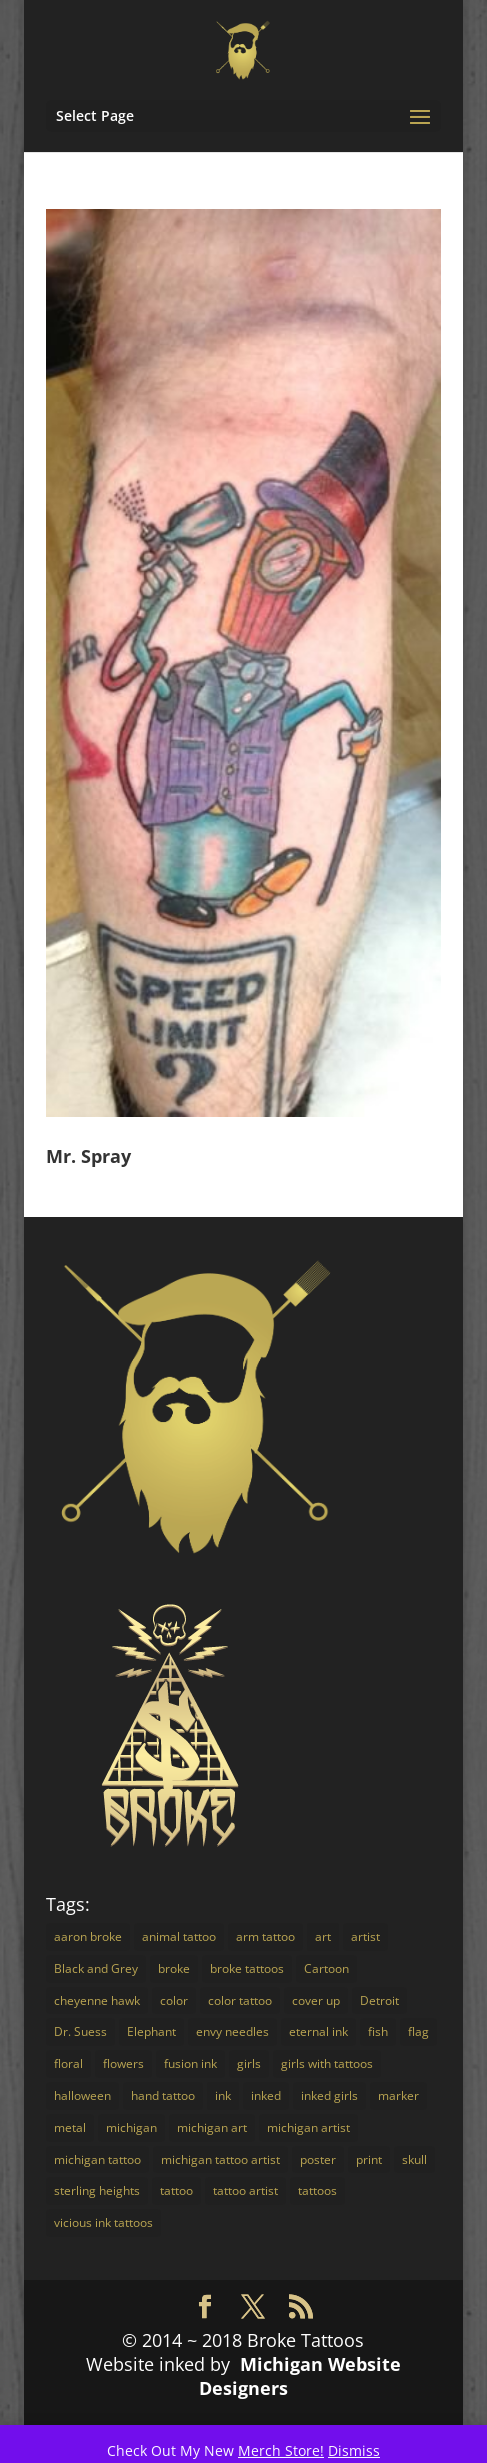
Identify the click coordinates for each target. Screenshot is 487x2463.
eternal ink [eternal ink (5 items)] (318, 2031)
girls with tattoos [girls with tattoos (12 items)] (327, 2063)
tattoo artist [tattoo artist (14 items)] (245, 2190)
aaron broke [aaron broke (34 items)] (88, 1936)
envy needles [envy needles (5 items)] (232, 2031)
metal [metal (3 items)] (70, 2127)
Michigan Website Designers (300, 2376)
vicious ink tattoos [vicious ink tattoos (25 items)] (103, 2222)
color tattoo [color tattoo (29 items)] (240, 2000)
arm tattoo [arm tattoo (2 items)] (265, 1936)
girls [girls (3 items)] (249, 2063)
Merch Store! (281, 2450)
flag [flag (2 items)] (418, 2031)
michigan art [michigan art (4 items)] (212, 2127)
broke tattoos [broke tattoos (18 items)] (247, 1968)
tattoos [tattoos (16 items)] (317, 2190)
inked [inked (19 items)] (266, 2095)
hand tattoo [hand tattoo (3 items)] (163, 2095)
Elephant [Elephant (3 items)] (151, 2031)
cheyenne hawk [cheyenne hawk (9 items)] (97, 2000)
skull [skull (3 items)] (414, 2159)
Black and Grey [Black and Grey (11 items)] (96, 1968)
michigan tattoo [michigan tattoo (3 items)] (97, 2159)
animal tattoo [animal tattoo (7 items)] (179, 1936)
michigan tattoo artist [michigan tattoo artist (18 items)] (220, 2159)
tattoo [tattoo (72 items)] (176, 2190)
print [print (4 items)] (369, 2159)
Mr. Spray (88, 1156)
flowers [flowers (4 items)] (123, 2063)
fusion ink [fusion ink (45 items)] (190, 2063)
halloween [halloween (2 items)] (82, 2095)
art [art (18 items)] (323, 1936)
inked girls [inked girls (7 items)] (329, 2095)
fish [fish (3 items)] (378, 2031)
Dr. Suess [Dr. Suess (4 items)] (80, 2031)
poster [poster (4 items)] (318, 2159)
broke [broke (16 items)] (174, 1968)
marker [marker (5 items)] (398, 2095)
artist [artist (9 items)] (365, 1936)
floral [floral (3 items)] (68, 2063)
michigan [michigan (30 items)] (131, 2127)
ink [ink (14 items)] (223, 2095)
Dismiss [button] (354, 2450)
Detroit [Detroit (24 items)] (379, 2000)
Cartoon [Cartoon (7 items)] (326, 1968)
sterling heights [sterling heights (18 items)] (97, 2190)
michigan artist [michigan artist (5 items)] (308, 2127)
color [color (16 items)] (174, 2000)
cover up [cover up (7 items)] (316, 2000)
